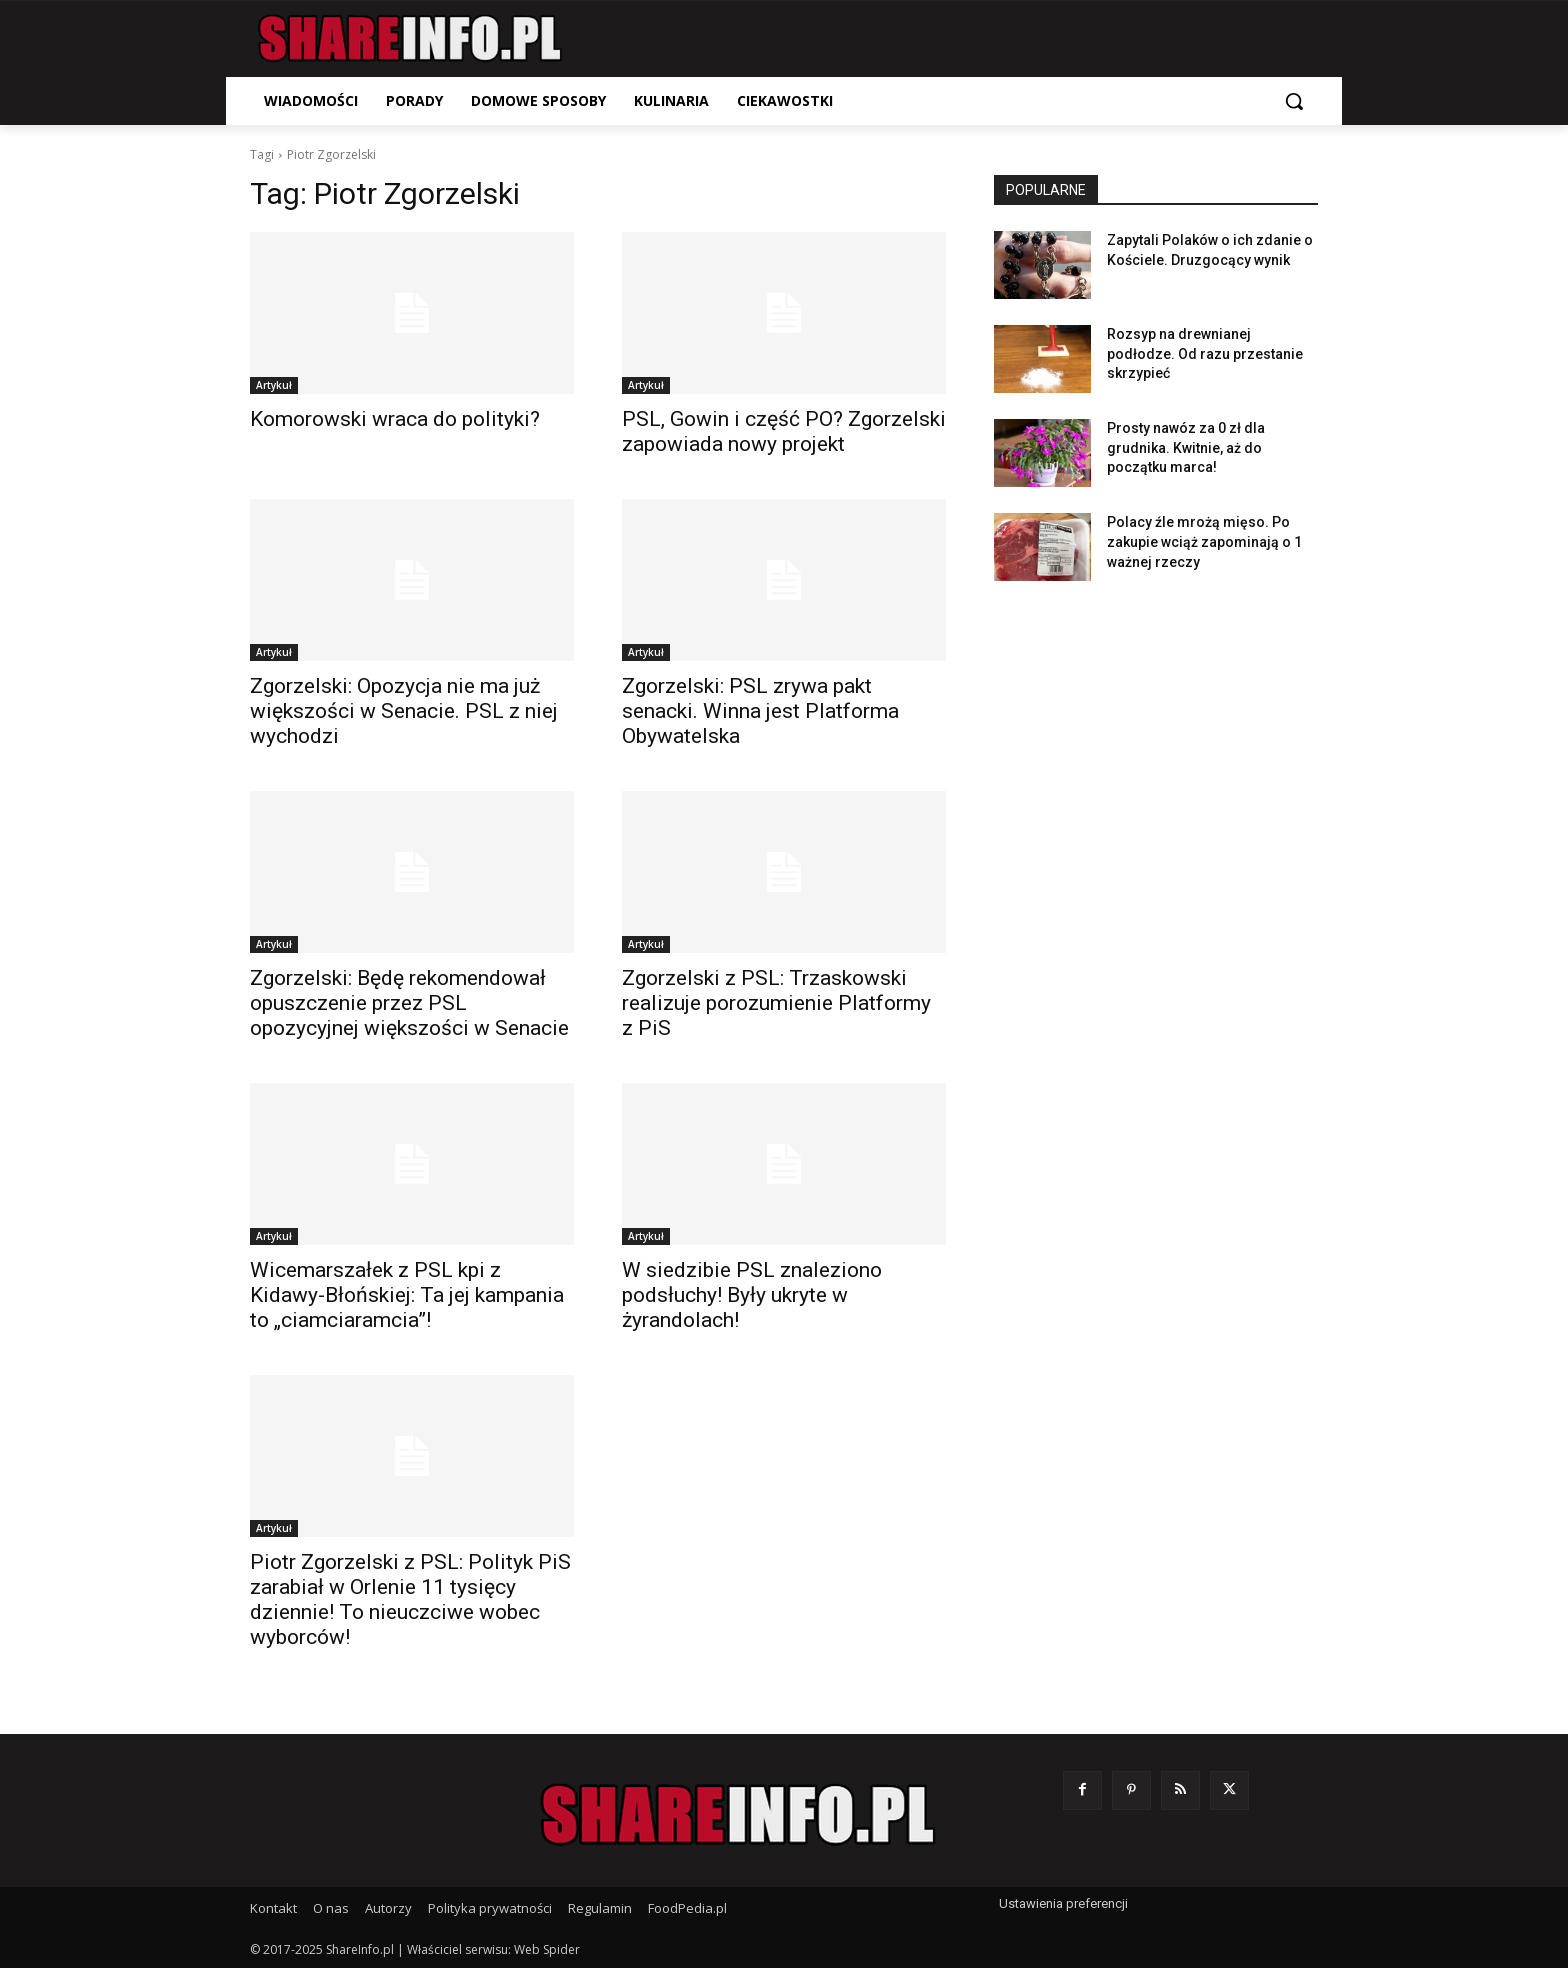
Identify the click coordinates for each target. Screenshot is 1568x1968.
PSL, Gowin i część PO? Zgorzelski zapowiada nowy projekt (784, 431)
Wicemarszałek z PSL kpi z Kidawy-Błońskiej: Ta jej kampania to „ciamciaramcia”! (407, 1295)
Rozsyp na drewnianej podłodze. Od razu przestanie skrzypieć (1205, 353)
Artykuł (274, 385)
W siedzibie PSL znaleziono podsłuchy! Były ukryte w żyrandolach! (752, 1295)
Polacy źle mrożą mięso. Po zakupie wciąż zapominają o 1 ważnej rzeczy (1204, 541)
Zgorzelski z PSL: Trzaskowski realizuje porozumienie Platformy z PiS (776, 1003)
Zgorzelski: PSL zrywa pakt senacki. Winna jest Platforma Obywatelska (760, 711)
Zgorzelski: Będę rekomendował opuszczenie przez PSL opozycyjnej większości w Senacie (409, 1003)
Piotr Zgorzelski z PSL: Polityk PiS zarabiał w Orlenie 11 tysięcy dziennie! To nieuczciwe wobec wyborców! (410, 1599)
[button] (1294, 101)
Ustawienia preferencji (1063, 1903)
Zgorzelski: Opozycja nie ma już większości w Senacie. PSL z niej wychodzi (404, 711)
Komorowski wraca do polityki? (395, 419)
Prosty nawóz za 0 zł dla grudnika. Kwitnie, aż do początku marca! (1186, 447)
